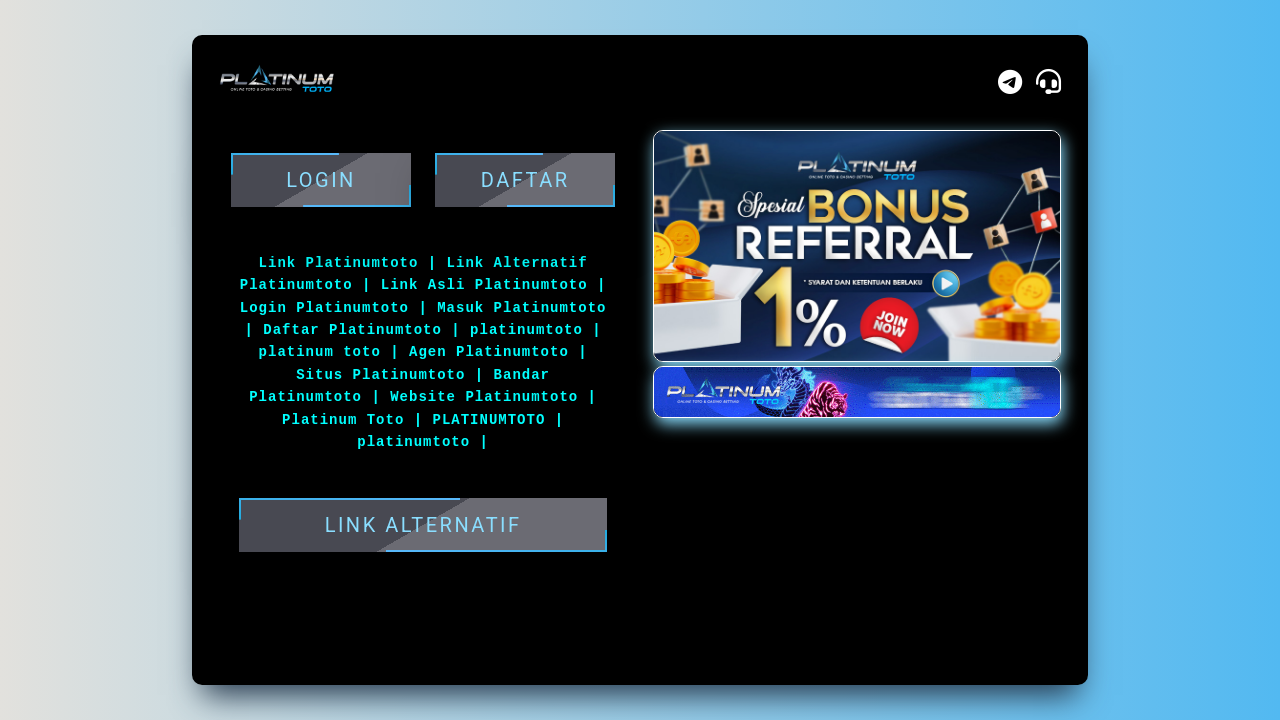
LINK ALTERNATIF (423, 525)
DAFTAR (525, 180)
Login (321, 180)
